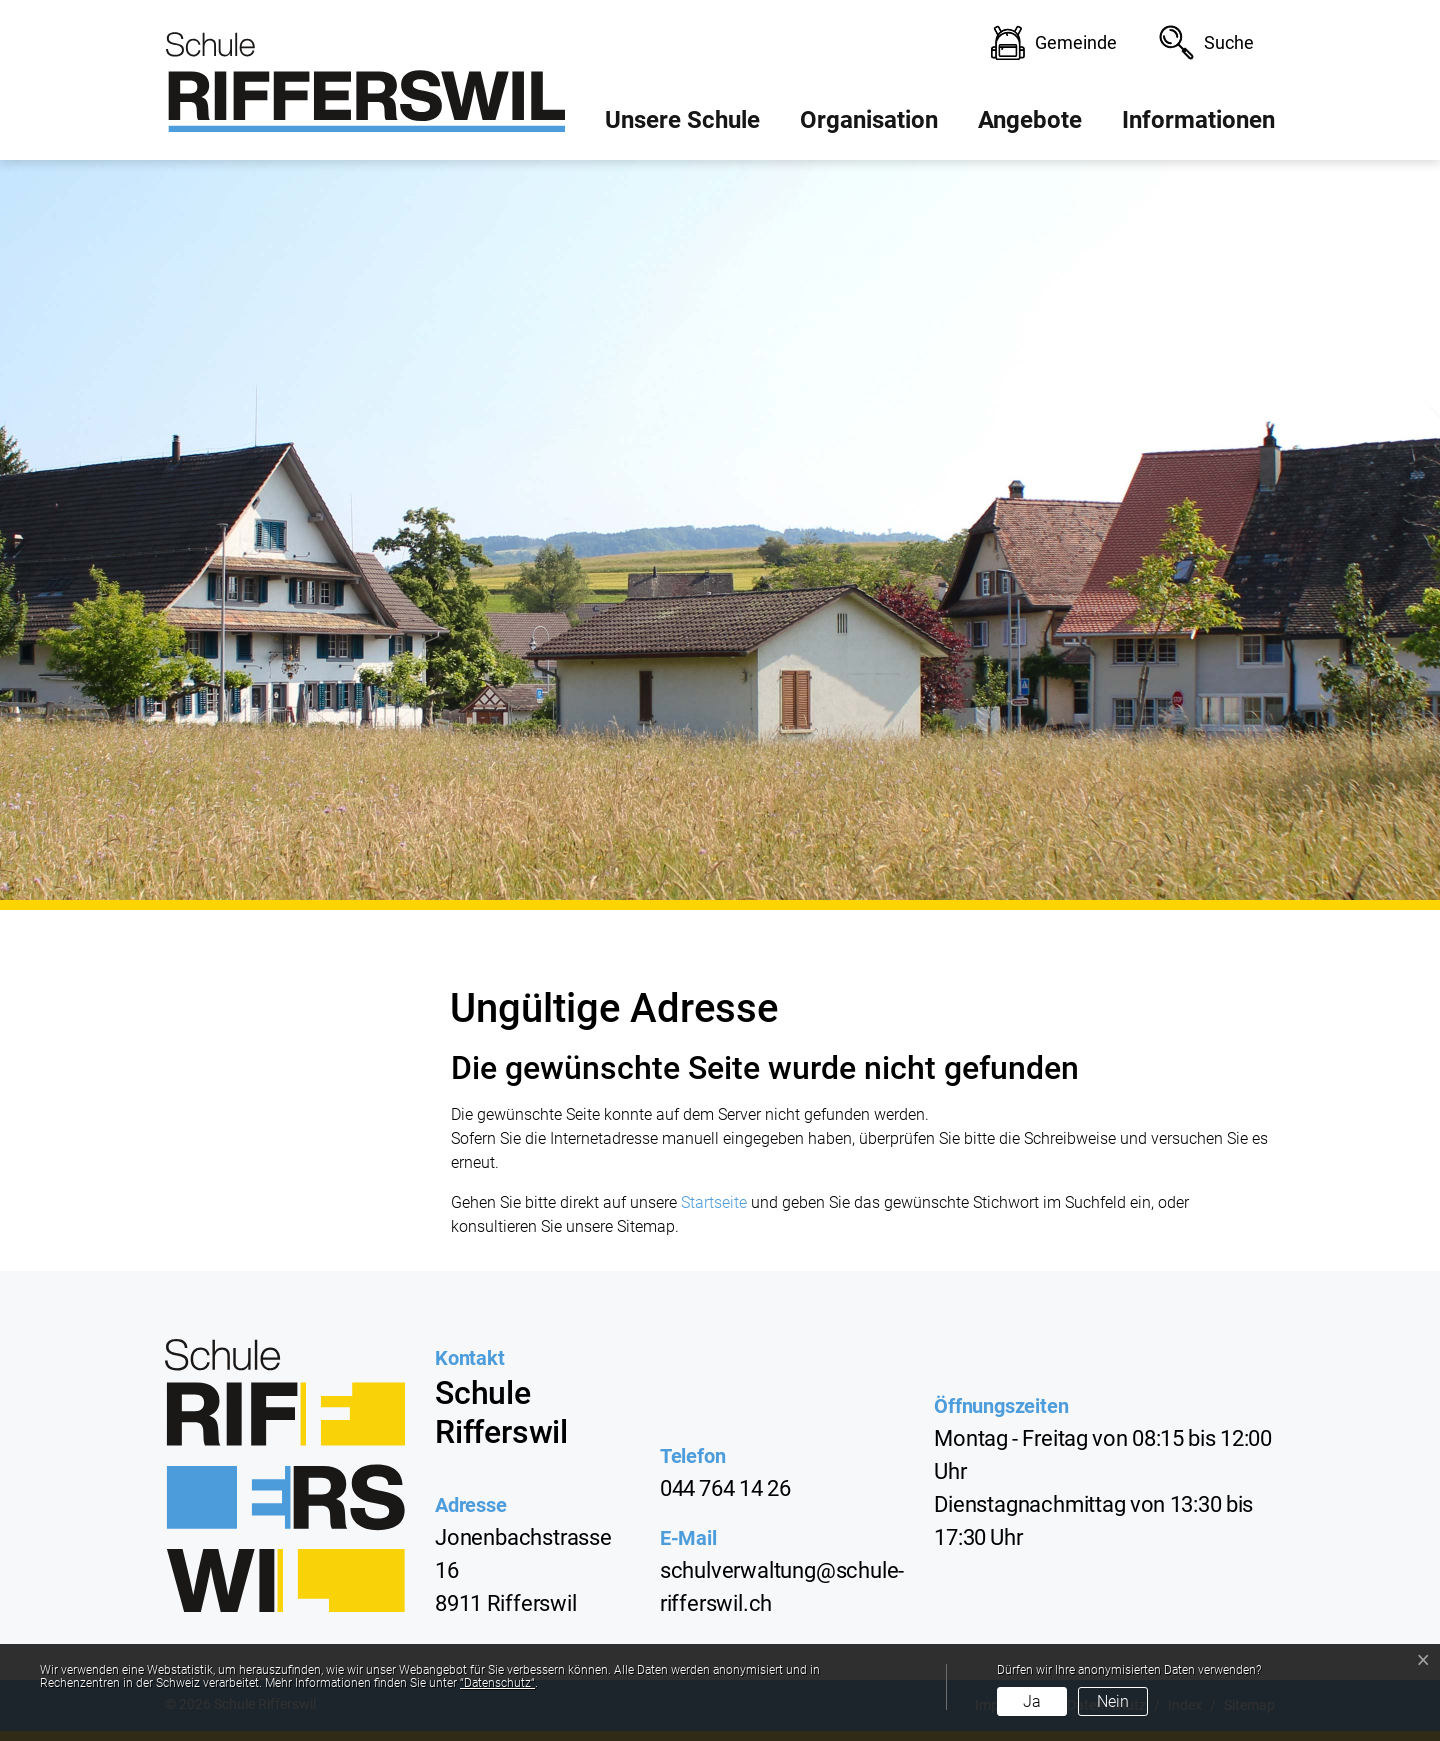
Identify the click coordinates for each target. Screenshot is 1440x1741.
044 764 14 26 (725, 1488)
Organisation (869, 120)
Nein (1113, 1701)
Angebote (1030, 120)
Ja (1032, 1701)
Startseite (714, 1202)
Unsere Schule (682, 120)
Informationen (1198, 120)
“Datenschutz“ (497, 1683)
